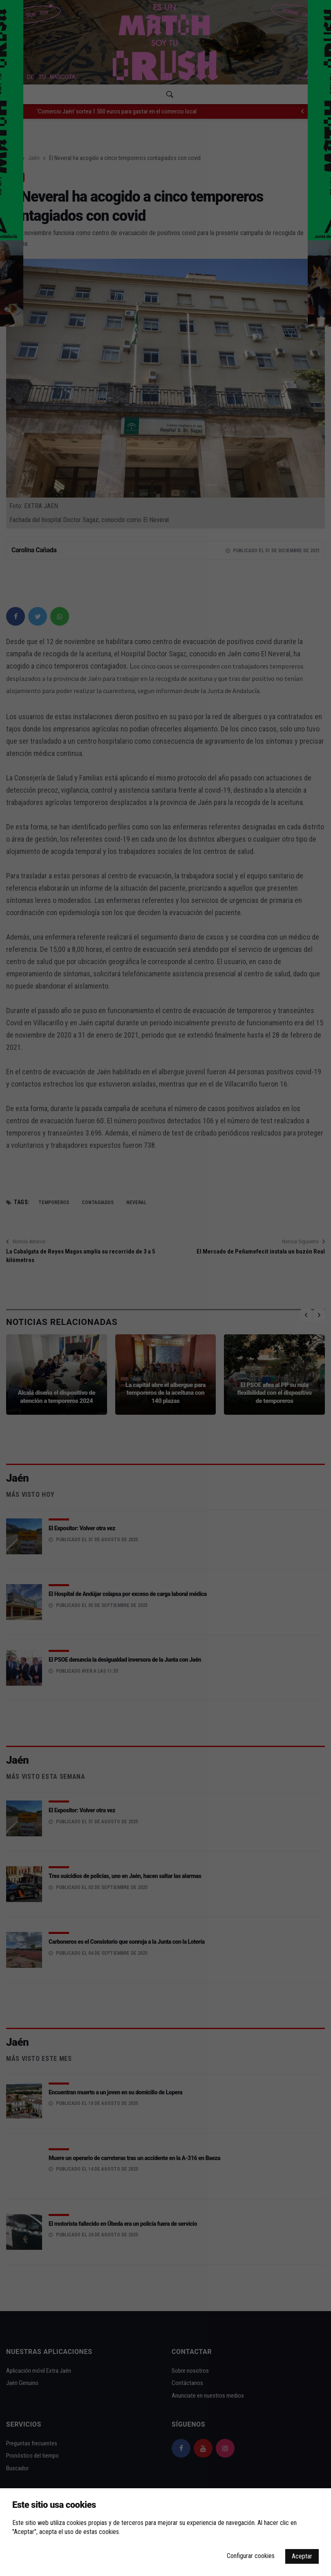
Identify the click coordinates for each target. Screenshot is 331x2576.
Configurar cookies (251, 2556)
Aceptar (302, 2556)
